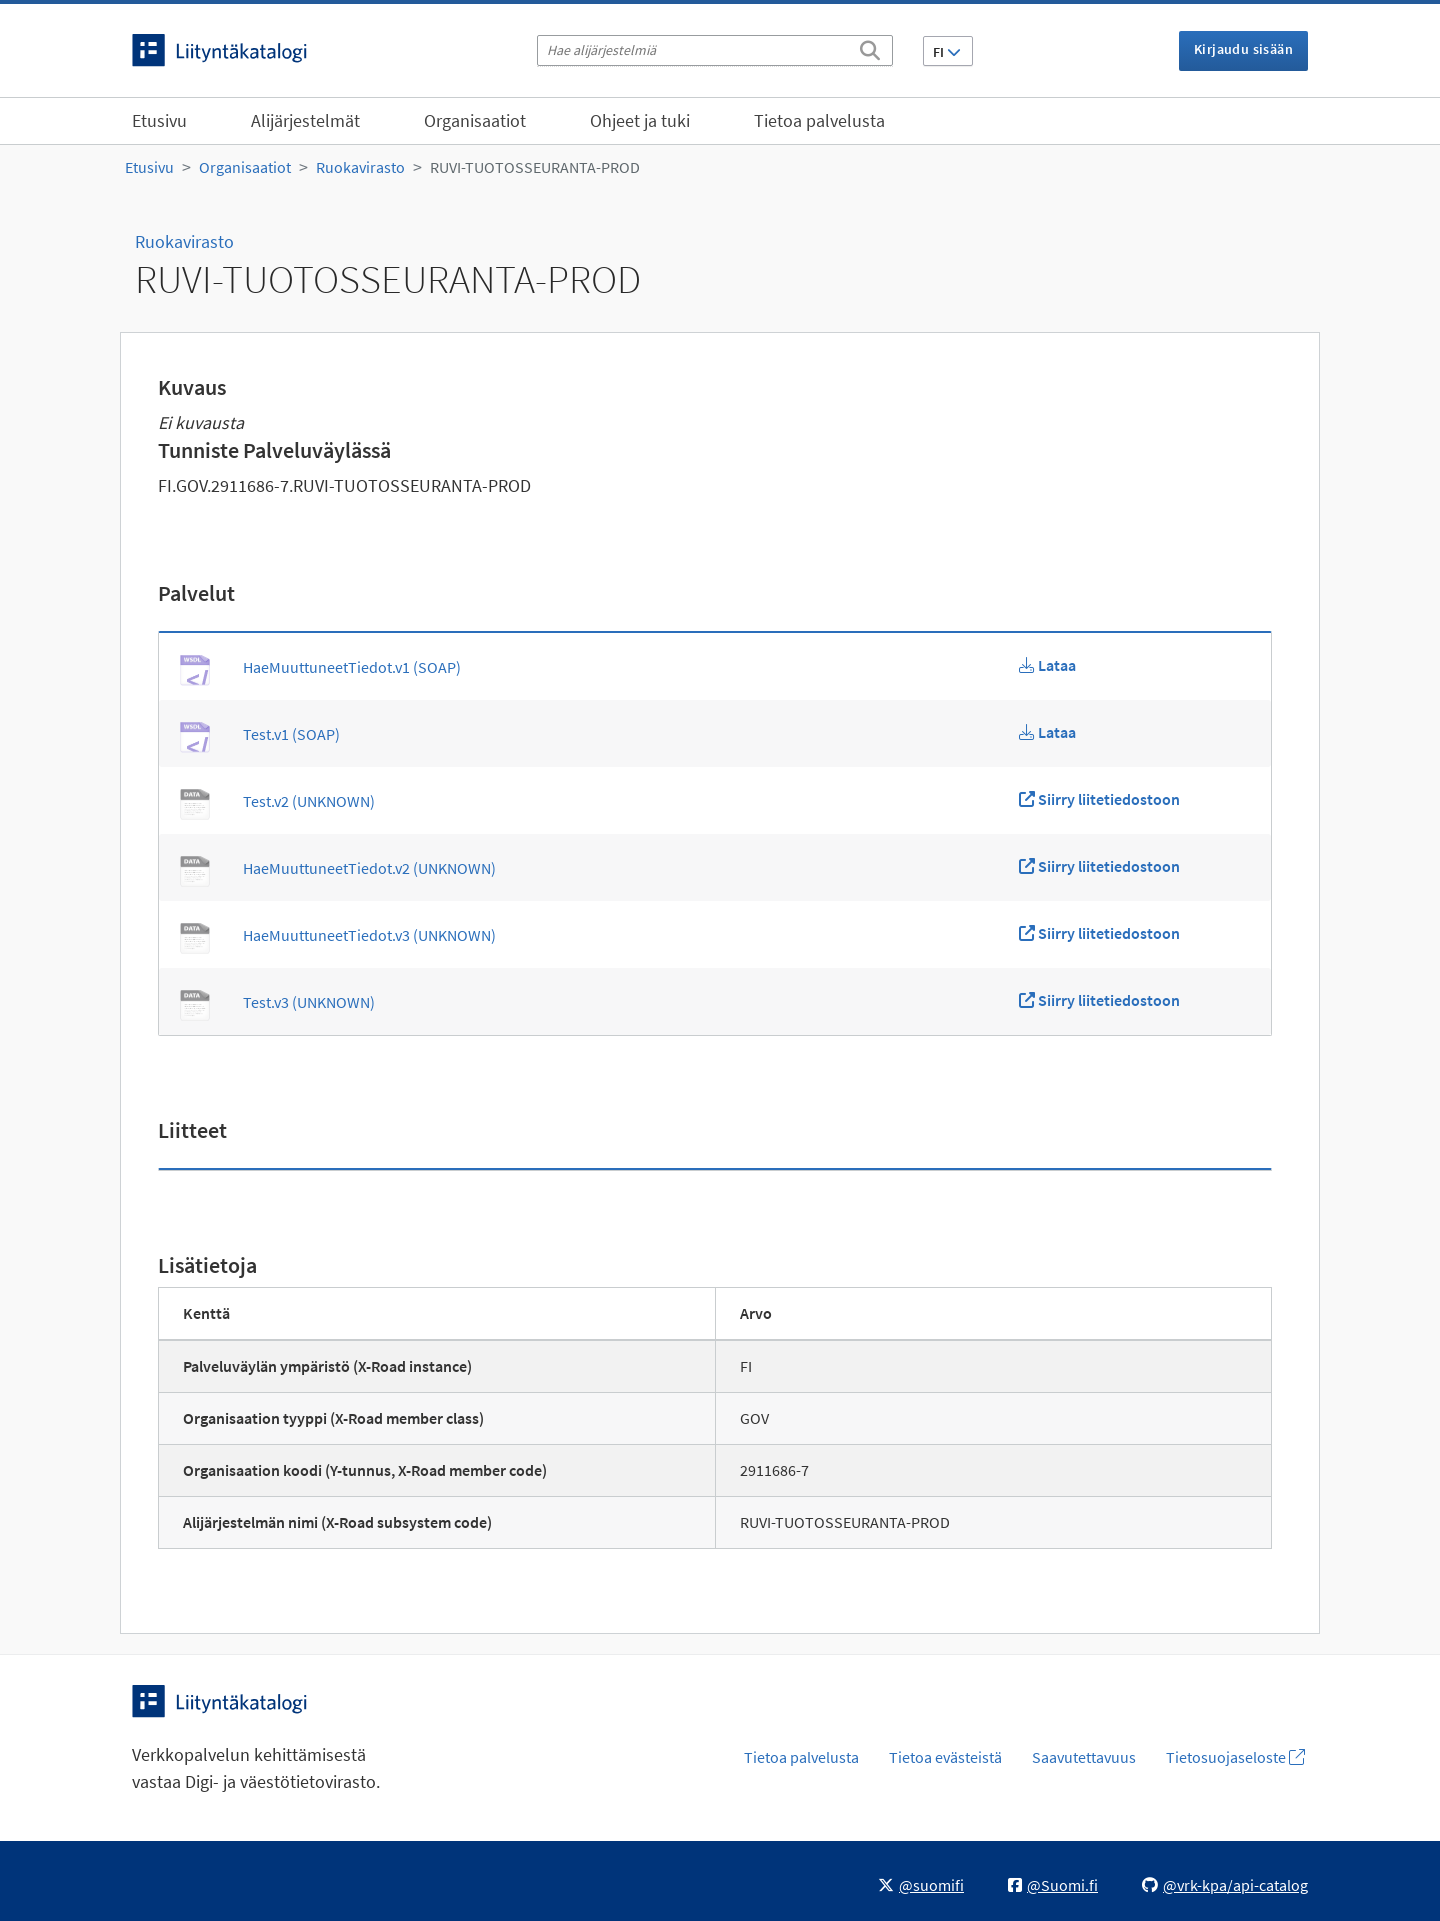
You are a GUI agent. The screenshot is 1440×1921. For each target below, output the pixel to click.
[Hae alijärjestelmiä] (715, 50)
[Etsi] (870, 47)
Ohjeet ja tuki (640, 120)
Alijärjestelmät (305, 120)
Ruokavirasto (360, 167)
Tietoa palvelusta (819, 120)
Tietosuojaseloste (1235, 1757)
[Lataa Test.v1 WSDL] (1047, 732)
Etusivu (159, 120)
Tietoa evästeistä (945, 1757)
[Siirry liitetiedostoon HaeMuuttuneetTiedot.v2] (1099, 866)
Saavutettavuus (1084, 1757)
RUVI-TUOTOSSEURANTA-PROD (535, 167)
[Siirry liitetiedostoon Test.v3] (1099, 1000)
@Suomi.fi (1053, 1885)
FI (947, 52)
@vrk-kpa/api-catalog (1225, 1885)
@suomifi (921, 1885)
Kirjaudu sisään (1243, 49)
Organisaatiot (475, 120)
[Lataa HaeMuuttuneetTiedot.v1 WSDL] (1047, 665)
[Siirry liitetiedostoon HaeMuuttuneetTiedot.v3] (1099, 933)
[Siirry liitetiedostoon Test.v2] (1099, 799)
